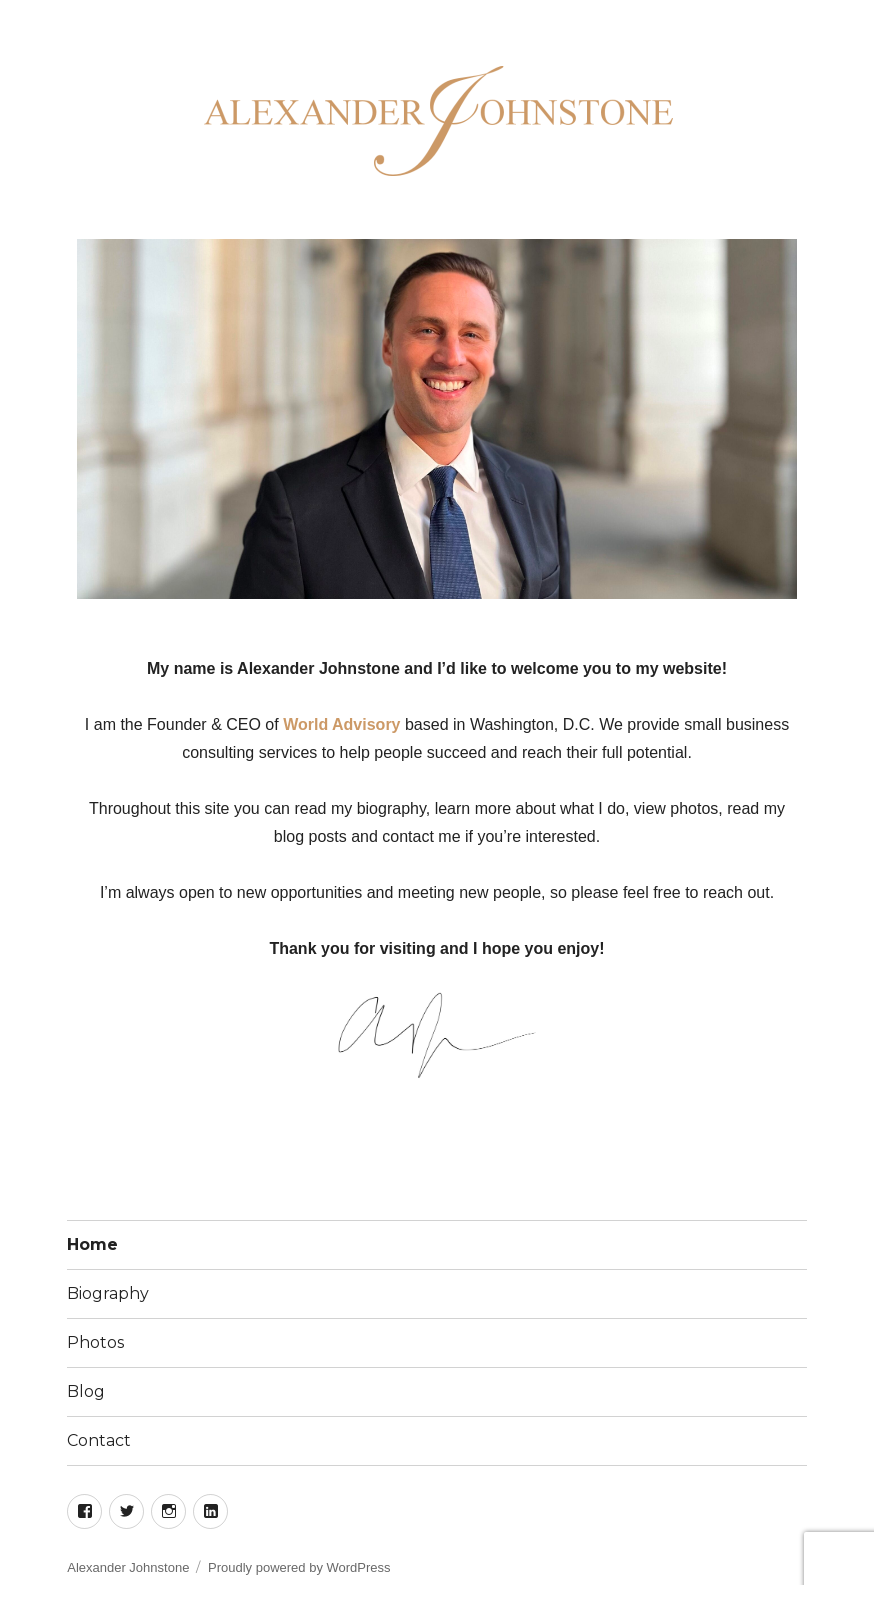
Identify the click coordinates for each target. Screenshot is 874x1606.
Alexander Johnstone (128, 1567)
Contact (99, 1440)
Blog (86, 1391)
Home (92, 1244)
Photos (95, 1342)
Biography (108, 1293)
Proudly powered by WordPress (299, 1567)
